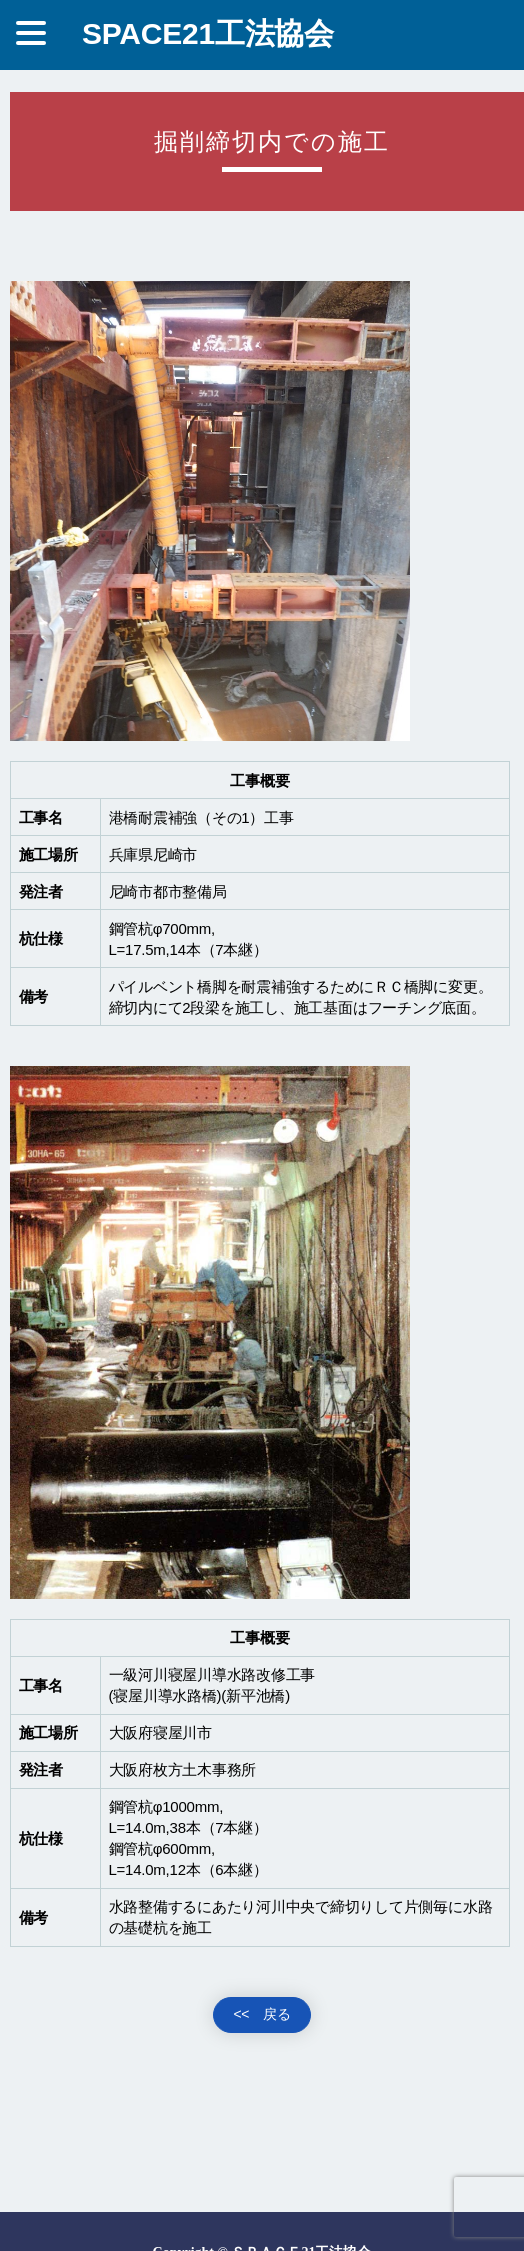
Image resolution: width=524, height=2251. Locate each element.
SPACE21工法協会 (208, 33)
